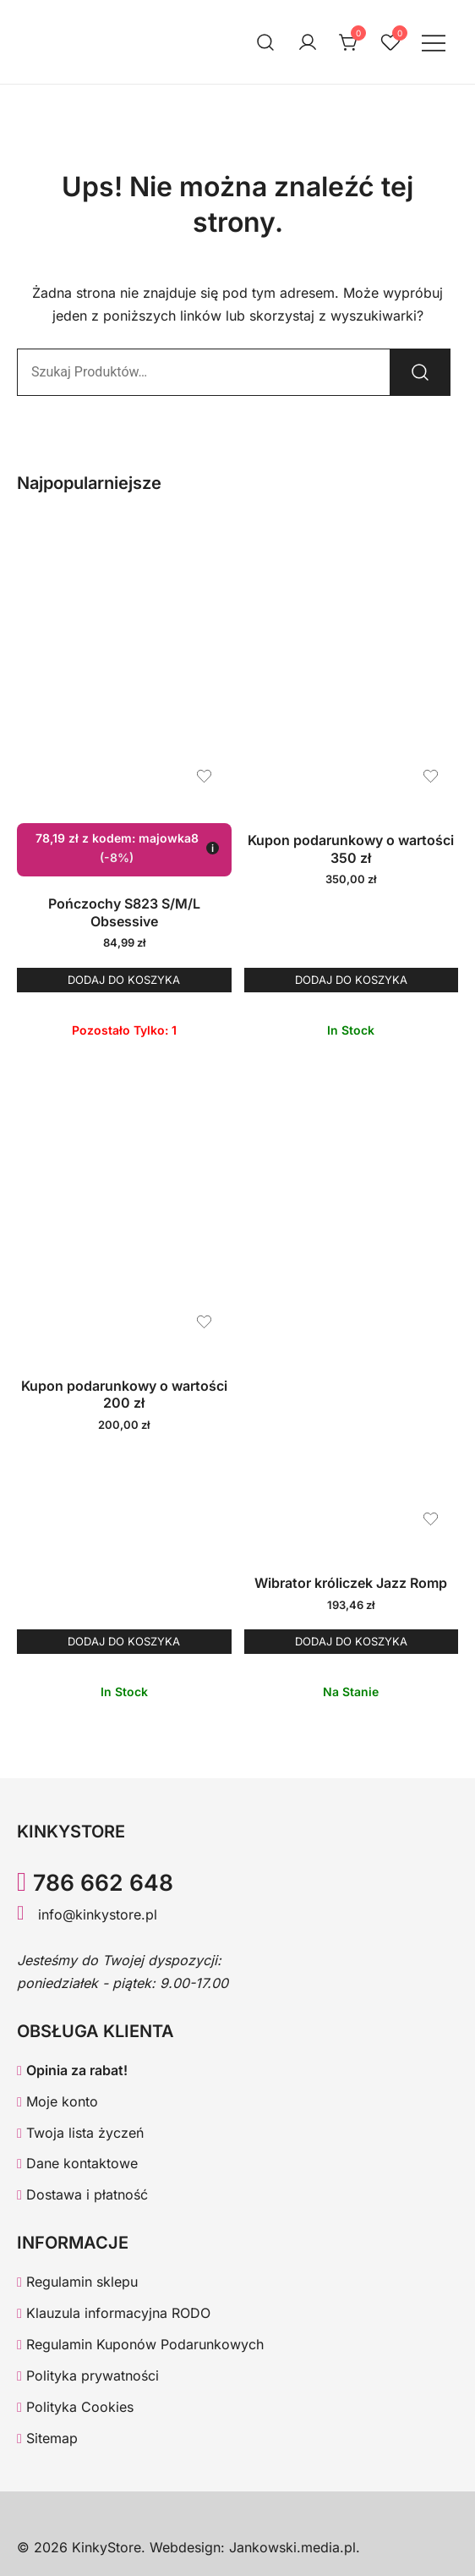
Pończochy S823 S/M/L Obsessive (124, 912)
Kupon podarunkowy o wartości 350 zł (351, 849)
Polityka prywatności (88, 2375)
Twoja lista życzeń (80, 2132)
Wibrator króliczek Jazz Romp (350, 1582)
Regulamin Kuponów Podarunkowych (140, 2344)
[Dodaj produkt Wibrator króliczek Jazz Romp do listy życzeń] (430, 1519)
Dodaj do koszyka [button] (124, 979)
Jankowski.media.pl (292, 2547)
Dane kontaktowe (77, 2163)
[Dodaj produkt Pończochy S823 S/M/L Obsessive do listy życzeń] (204, 776)
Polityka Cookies (75, 2406)
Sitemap (47, 2438)
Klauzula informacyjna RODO (113, 2312)
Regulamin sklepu (77, 2281)
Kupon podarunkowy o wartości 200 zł (124, 1394)
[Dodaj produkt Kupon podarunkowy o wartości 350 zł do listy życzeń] (430, 776)
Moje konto (57, 2101)
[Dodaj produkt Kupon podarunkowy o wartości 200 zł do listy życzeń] (204, 1322)
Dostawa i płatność (82, 2194)
